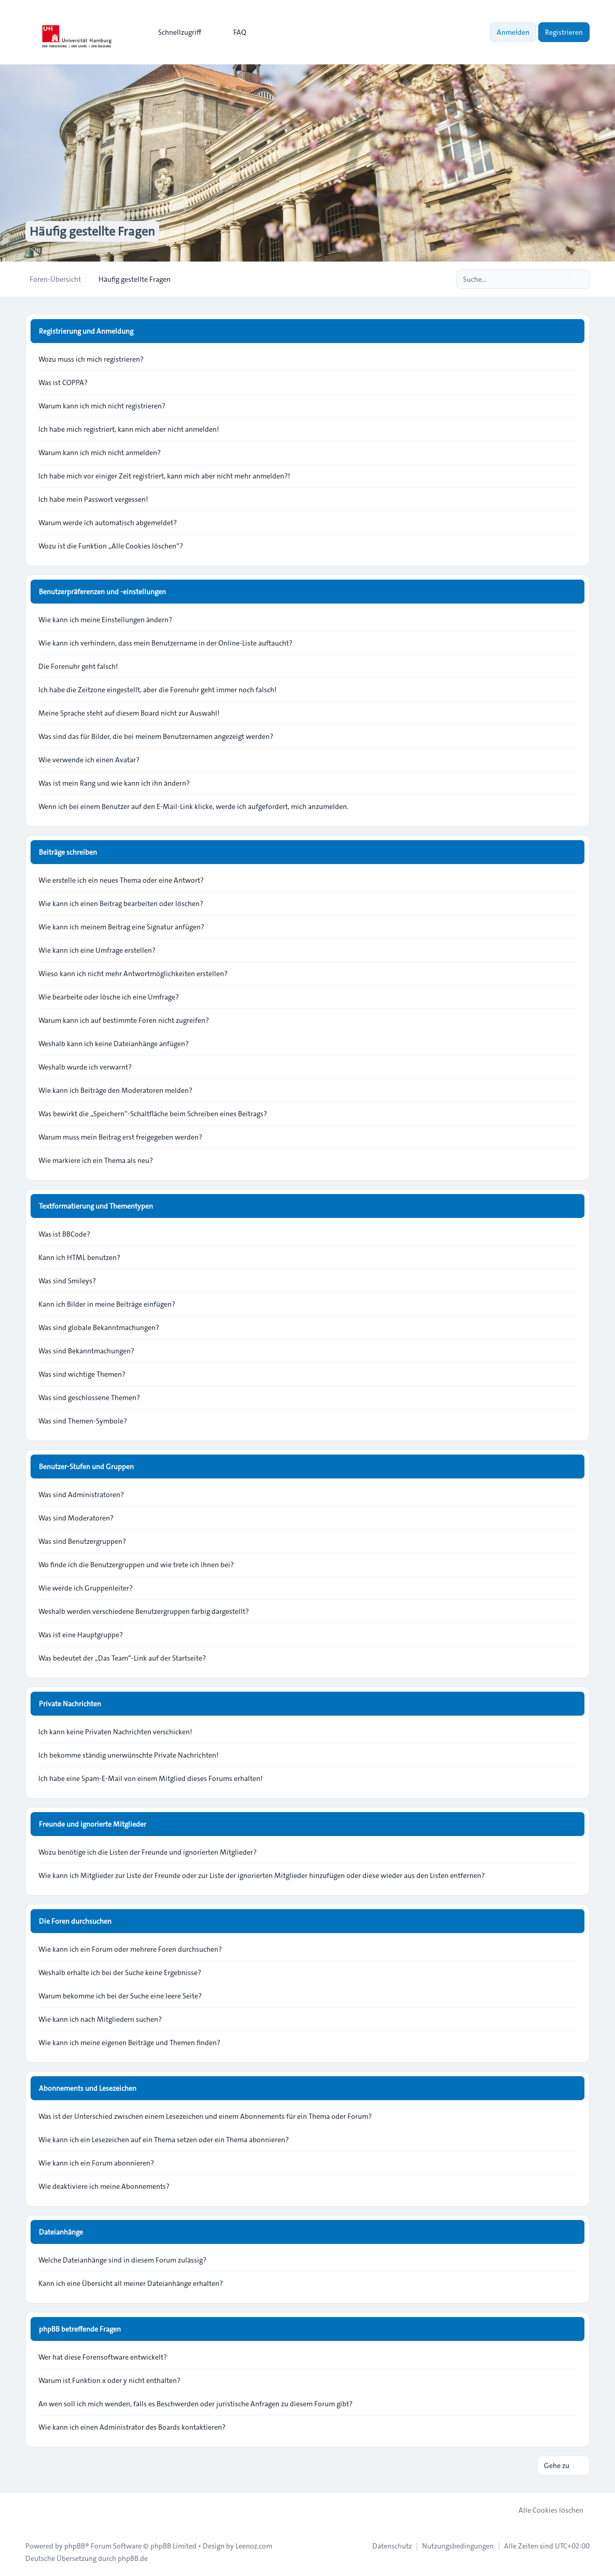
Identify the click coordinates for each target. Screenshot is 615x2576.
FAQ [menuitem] (233, 32)
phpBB (74, 2546)
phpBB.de (133, 2558)
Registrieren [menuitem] (564, 32)
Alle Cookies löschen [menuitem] (544, 2510)
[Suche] (560, 279)
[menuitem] (175, 32)
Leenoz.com (253, 2546)
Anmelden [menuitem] (513, 32)
